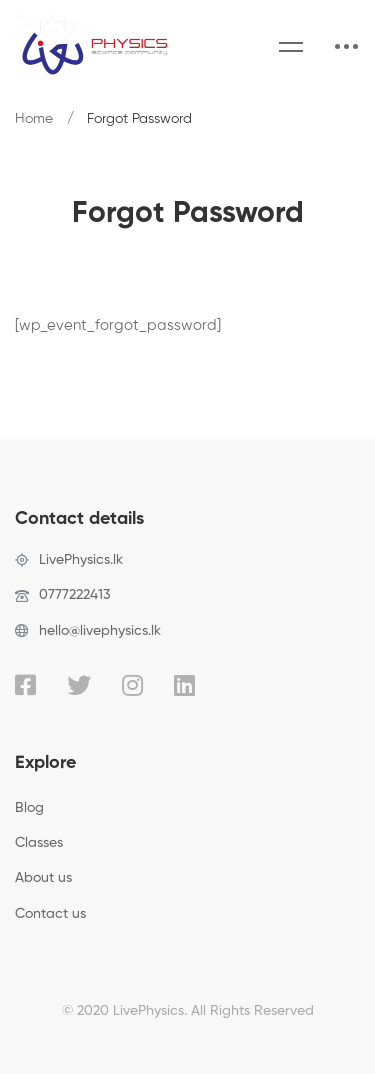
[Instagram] (132, 685)
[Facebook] (25, 685)
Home (34, 119)
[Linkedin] (184, 685)
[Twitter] (79, 685)
